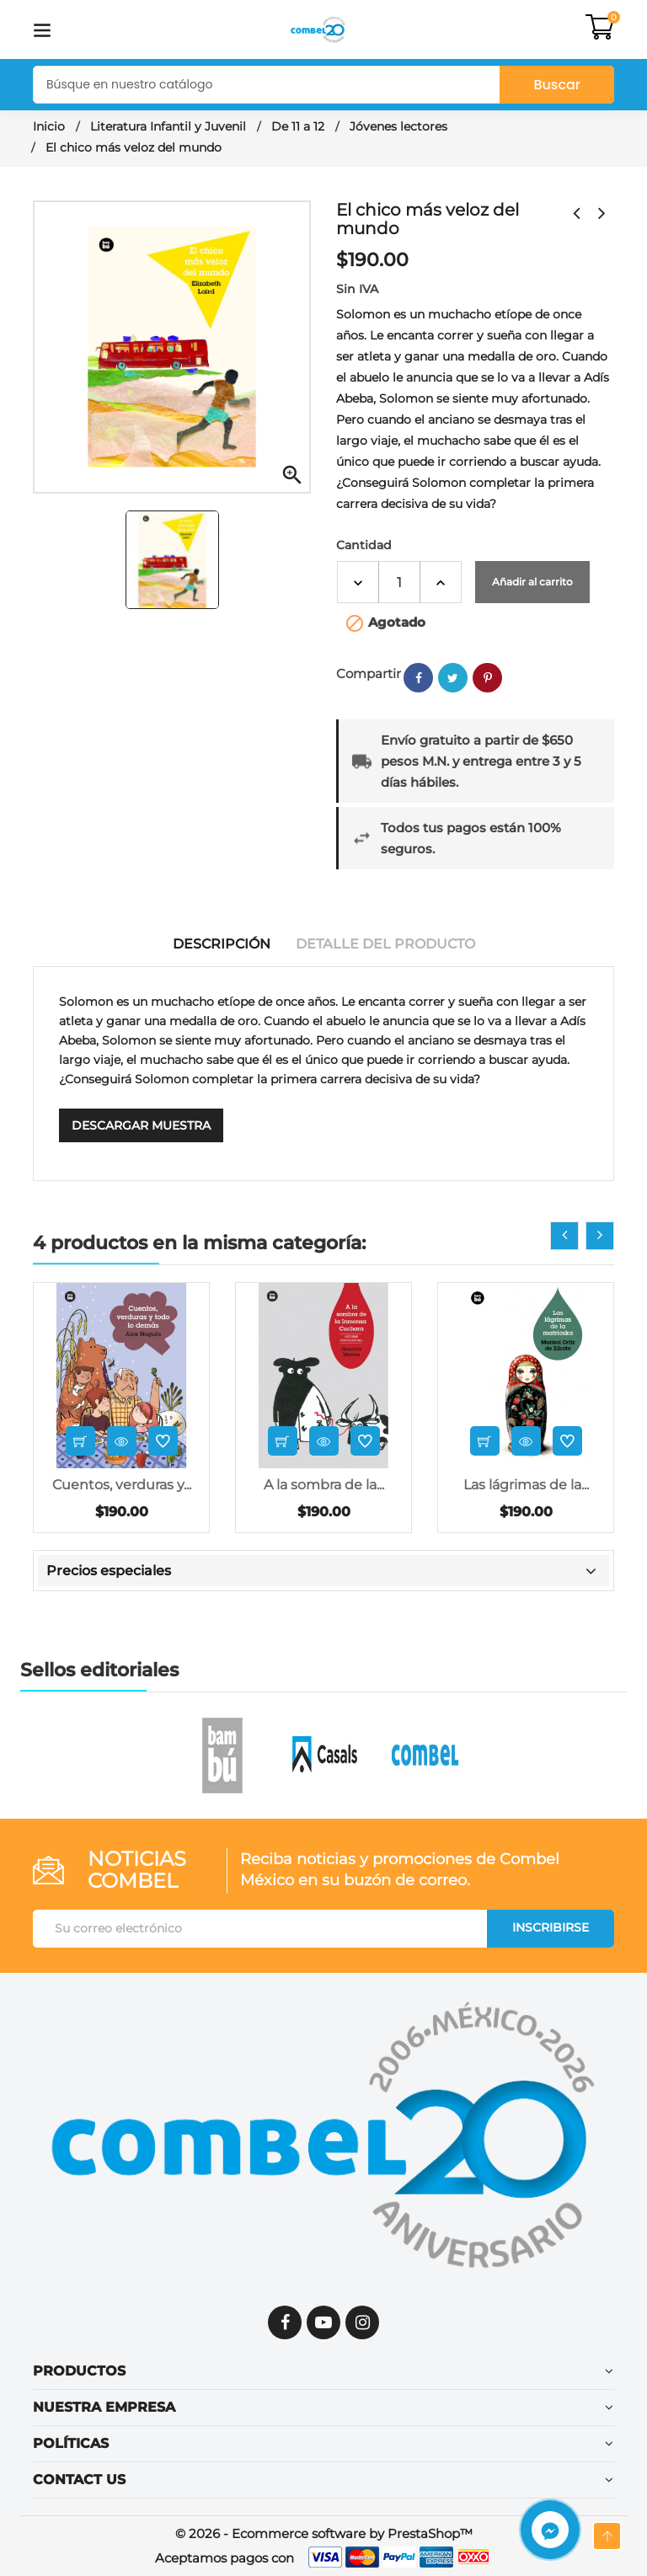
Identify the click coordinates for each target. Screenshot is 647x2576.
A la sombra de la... (324, 1485)
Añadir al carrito (532, 581)
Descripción (221, 944)
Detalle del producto (385, 944)
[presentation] (564, 1235)
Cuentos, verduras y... (121, 1485)
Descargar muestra (141, 1125)
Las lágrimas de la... (526, 1485)
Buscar (556, 84)
